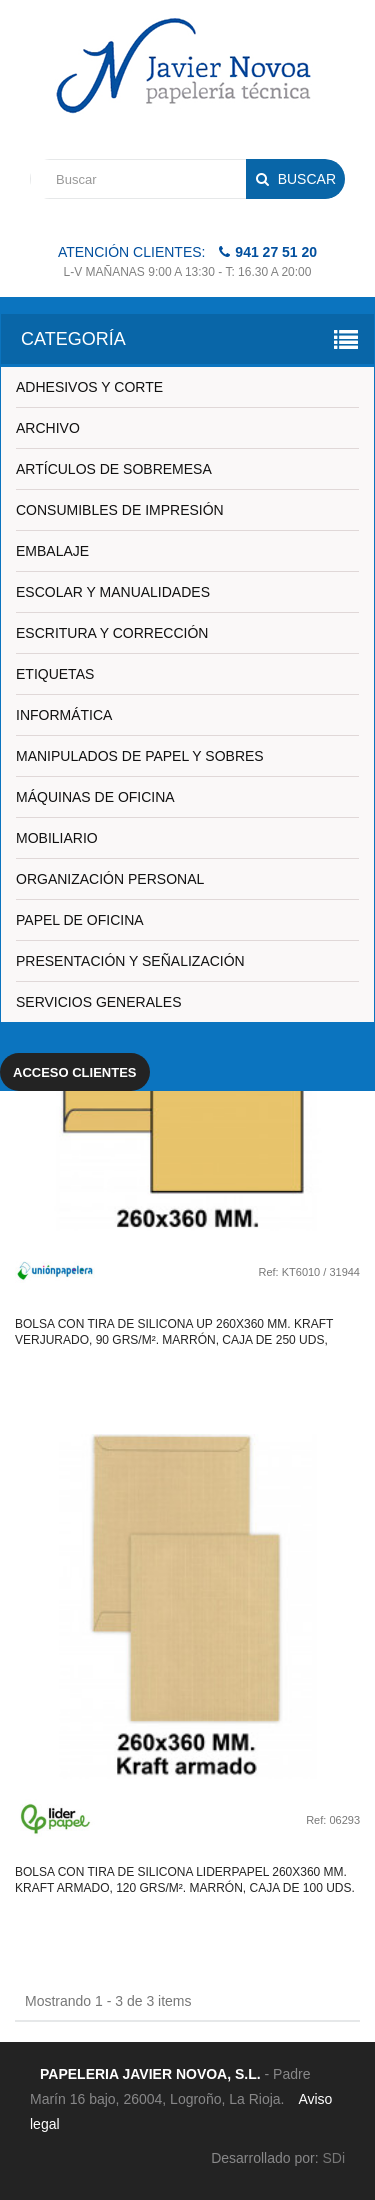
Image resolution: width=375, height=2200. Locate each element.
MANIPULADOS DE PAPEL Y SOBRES (140, 756)
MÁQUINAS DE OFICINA (95, 797)
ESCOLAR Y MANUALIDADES (113, 592)
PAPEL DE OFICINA (80, 920)
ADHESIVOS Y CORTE (89, 387)
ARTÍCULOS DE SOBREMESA (114, 469)
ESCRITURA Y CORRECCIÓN (112, 633)
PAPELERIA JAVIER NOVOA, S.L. (150, 2074)
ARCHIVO (48, 428)
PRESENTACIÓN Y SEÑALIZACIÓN (130, 961)
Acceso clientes (75, 1072)
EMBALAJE (52, 551)
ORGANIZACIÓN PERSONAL (110, 879)
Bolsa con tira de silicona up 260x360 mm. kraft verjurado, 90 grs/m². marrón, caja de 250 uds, (174, 1332)
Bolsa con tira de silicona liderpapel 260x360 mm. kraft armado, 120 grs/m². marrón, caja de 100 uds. (185, 1880)
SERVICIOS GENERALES (98, 1002)
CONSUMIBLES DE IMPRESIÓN (120, 510)
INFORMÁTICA (64, 715)
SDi (333, 2158)
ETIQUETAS (55, 674)
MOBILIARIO (57, 838)
